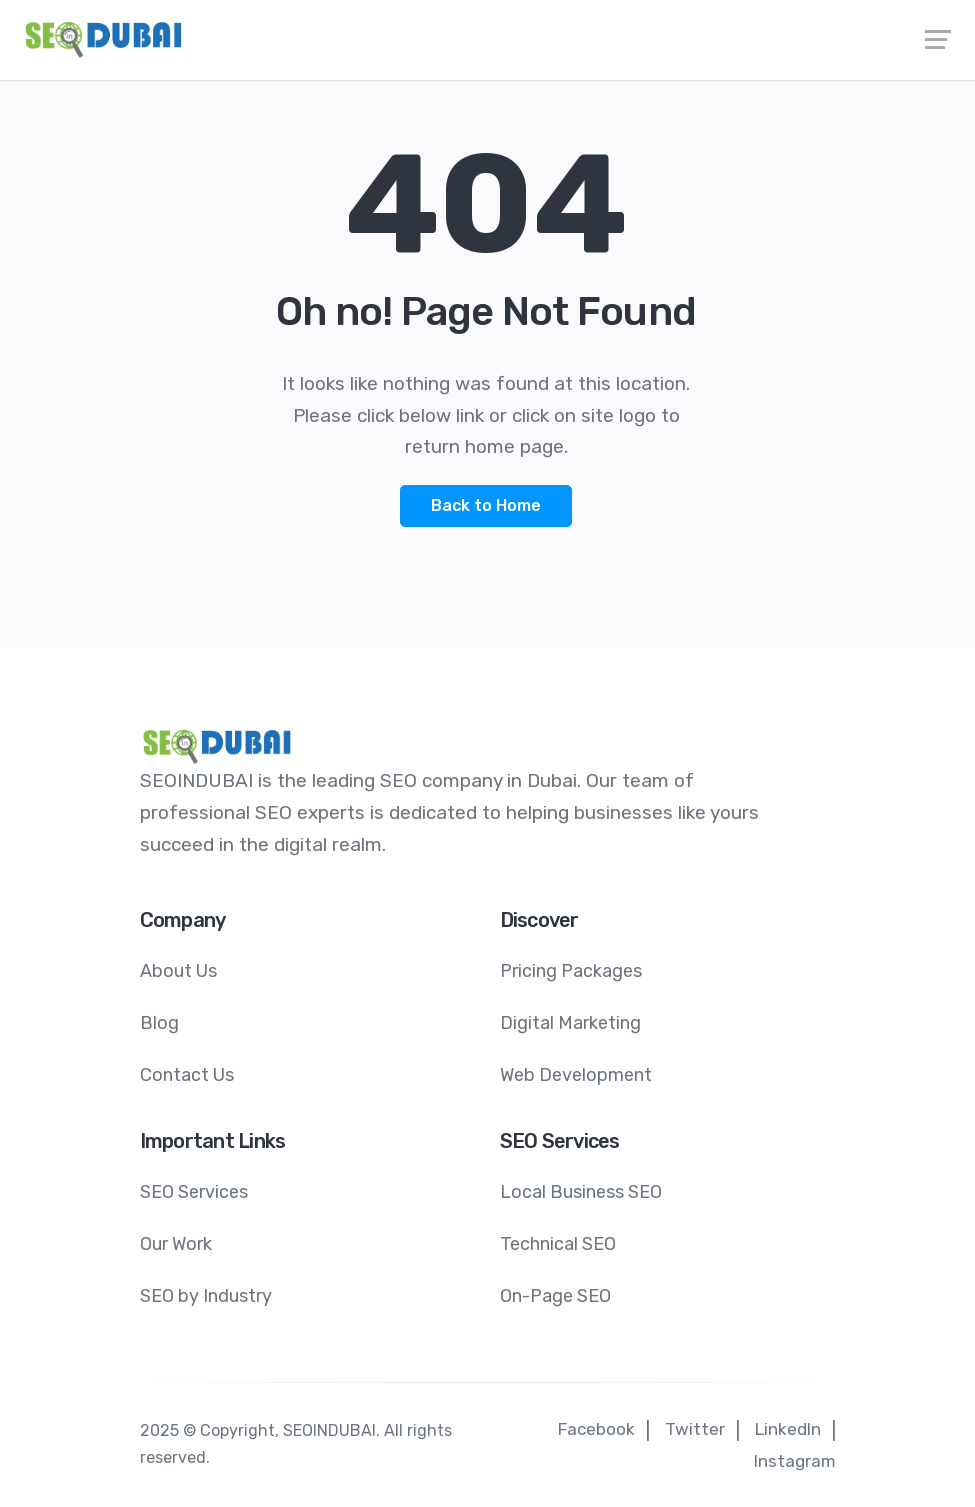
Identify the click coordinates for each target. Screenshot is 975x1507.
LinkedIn (788, 1429)
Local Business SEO (581, 1192)
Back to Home (486, 505)
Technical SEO (558, 1244)
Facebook (596, 1429)
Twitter (695, 1429)
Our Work (176, 1244)
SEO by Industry (206, 1296)
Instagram (795, 1461)
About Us (178, 971)
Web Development (576, 1075)
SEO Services (194, 1192)
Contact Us (187, 1075)
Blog (159, 1023)
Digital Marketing (570, 1023)
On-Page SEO (555, 1296)
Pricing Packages (571, 971)
